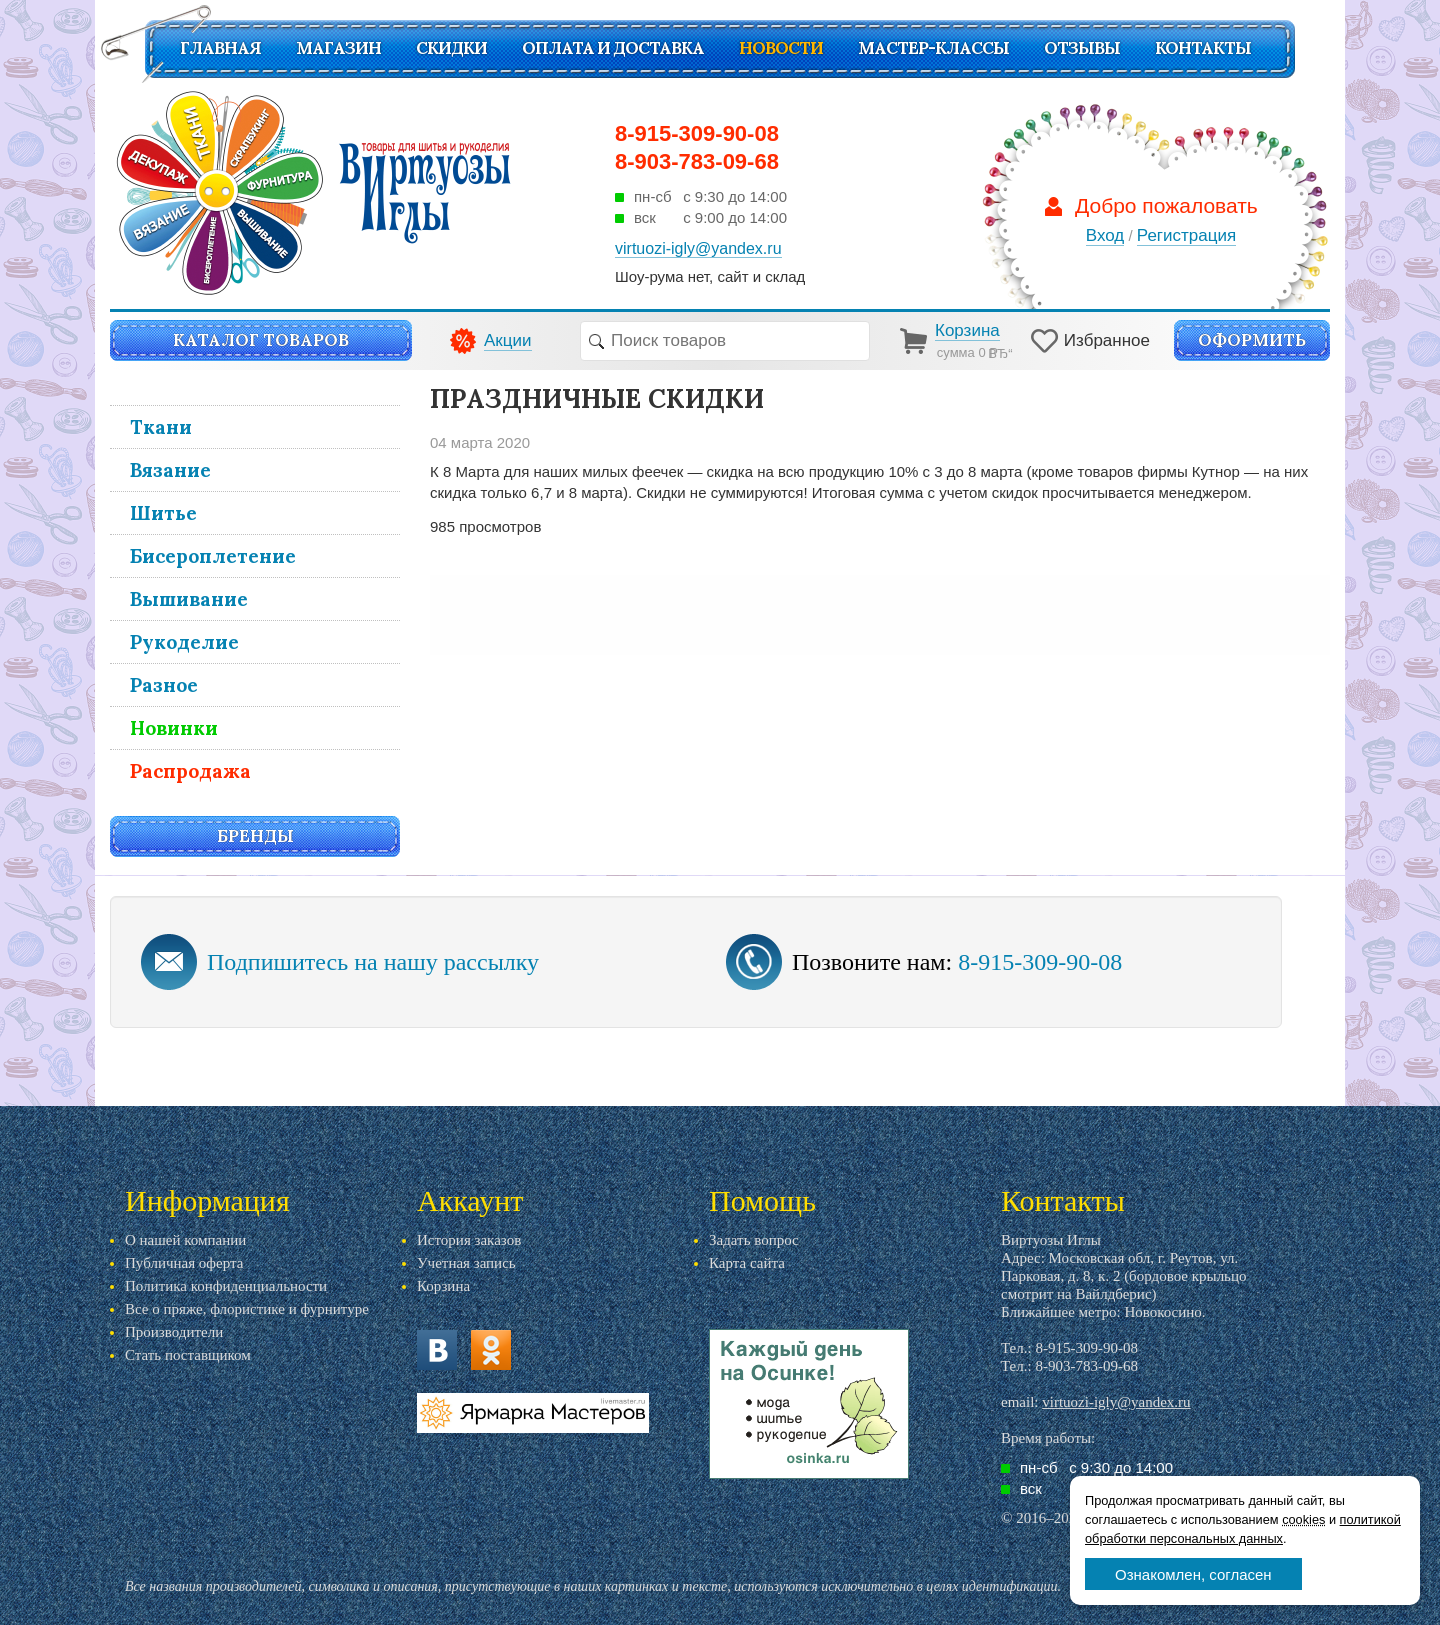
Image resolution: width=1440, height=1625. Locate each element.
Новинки (174, 728)
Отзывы (1082, 48)
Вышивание (189, 599)
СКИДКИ (451, 48)
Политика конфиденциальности (226, 1286)
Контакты (1203, 48)
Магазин (338, 48)
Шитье (163, 513)
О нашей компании (185, 1240)
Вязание (170, 470)
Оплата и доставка (613, 48)
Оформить (1252, 340)
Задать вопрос (754, 1240)
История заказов (469, 1240)
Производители (174, 1332)
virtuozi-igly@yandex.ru (1116, 1402)
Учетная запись (466, 1263)
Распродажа (190, 771)
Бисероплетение (213, 556)
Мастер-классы (933, 48)
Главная (220, 48)
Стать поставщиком (188, 1355)
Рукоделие (184, 642)
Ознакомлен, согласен (1193, 1574)
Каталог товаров (261, 340)
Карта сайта (747, 1263)
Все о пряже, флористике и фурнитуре (247, 1309)
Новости (781, 48)
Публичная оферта (184, 1263)
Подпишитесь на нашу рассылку (373, 962)
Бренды (255, 836)
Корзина (443, 1286)
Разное (164, 685)
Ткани (161, 427)
